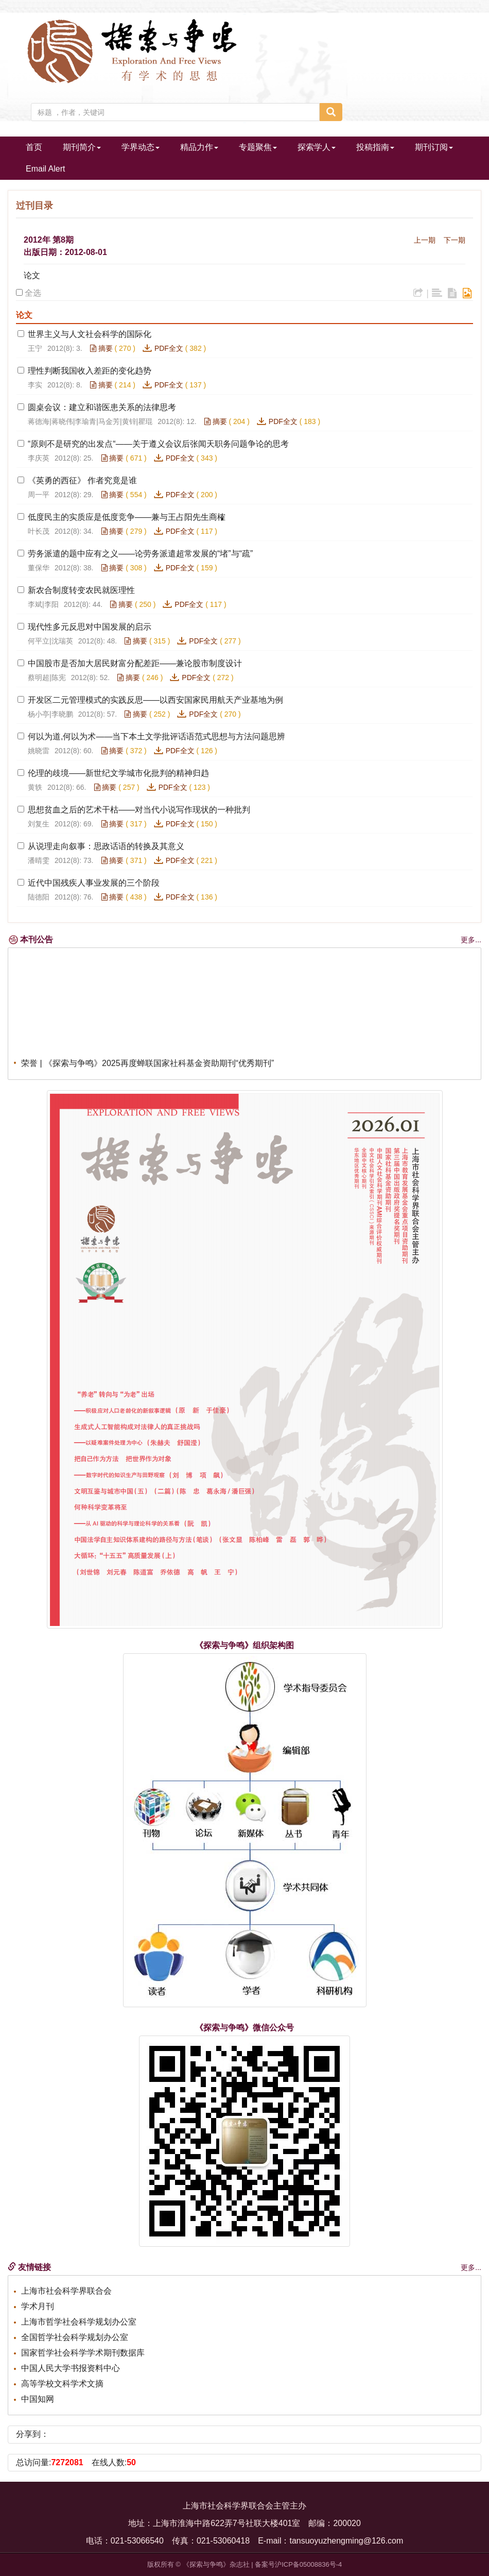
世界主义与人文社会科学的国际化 (89, 334)
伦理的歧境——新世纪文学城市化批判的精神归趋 (118, 773)
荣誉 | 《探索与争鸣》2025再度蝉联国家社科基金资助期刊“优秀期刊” (147, 1068)
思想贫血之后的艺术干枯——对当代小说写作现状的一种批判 (139, 809)
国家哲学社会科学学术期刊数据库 (83, 2352)
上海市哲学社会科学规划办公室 (78, 2321)
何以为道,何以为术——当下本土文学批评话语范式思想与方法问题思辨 (156, 736)
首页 (34, 147)
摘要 (101, 348)
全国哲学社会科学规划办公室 (74, 2337)
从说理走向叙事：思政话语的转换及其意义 (106, 846)
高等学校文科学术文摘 (62, 2383)
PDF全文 (168, 348)
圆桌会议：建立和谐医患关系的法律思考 (102, 407)
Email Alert (45, 168)
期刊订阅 (434, 147)
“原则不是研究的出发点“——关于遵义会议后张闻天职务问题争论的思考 (158, 443)
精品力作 (199, 147)
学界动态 (140, 147)
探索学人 (317, 147)
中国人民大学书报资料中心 (70, 2368)
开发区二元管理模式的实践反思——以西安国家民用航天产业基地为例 (155, 700)
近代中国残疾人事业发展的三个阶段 (94, 882)
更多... (471, 940)
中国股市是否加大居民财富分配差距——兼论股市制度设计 (135, 663)
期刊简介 (82, 147)
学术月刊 (37, 2306)
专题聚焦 (258, 147)
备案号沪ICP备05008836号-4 (298, 2564)
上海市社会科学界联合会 (66, 2290)
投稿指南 (375, 147)
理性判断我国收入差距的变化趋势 (89, 370)
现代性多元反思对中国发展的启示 (89, 626)
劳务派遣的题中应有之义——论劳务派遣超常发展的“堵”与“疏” (140, 553)
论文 (32, 275)
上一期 (424, 240)
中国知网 (37, 2399)
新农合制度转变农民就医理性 (81, 590)
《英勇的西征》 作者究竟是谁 (82, 480)
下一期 (454, 240)
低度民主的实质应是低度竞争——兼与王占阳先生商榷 (126, 517)
